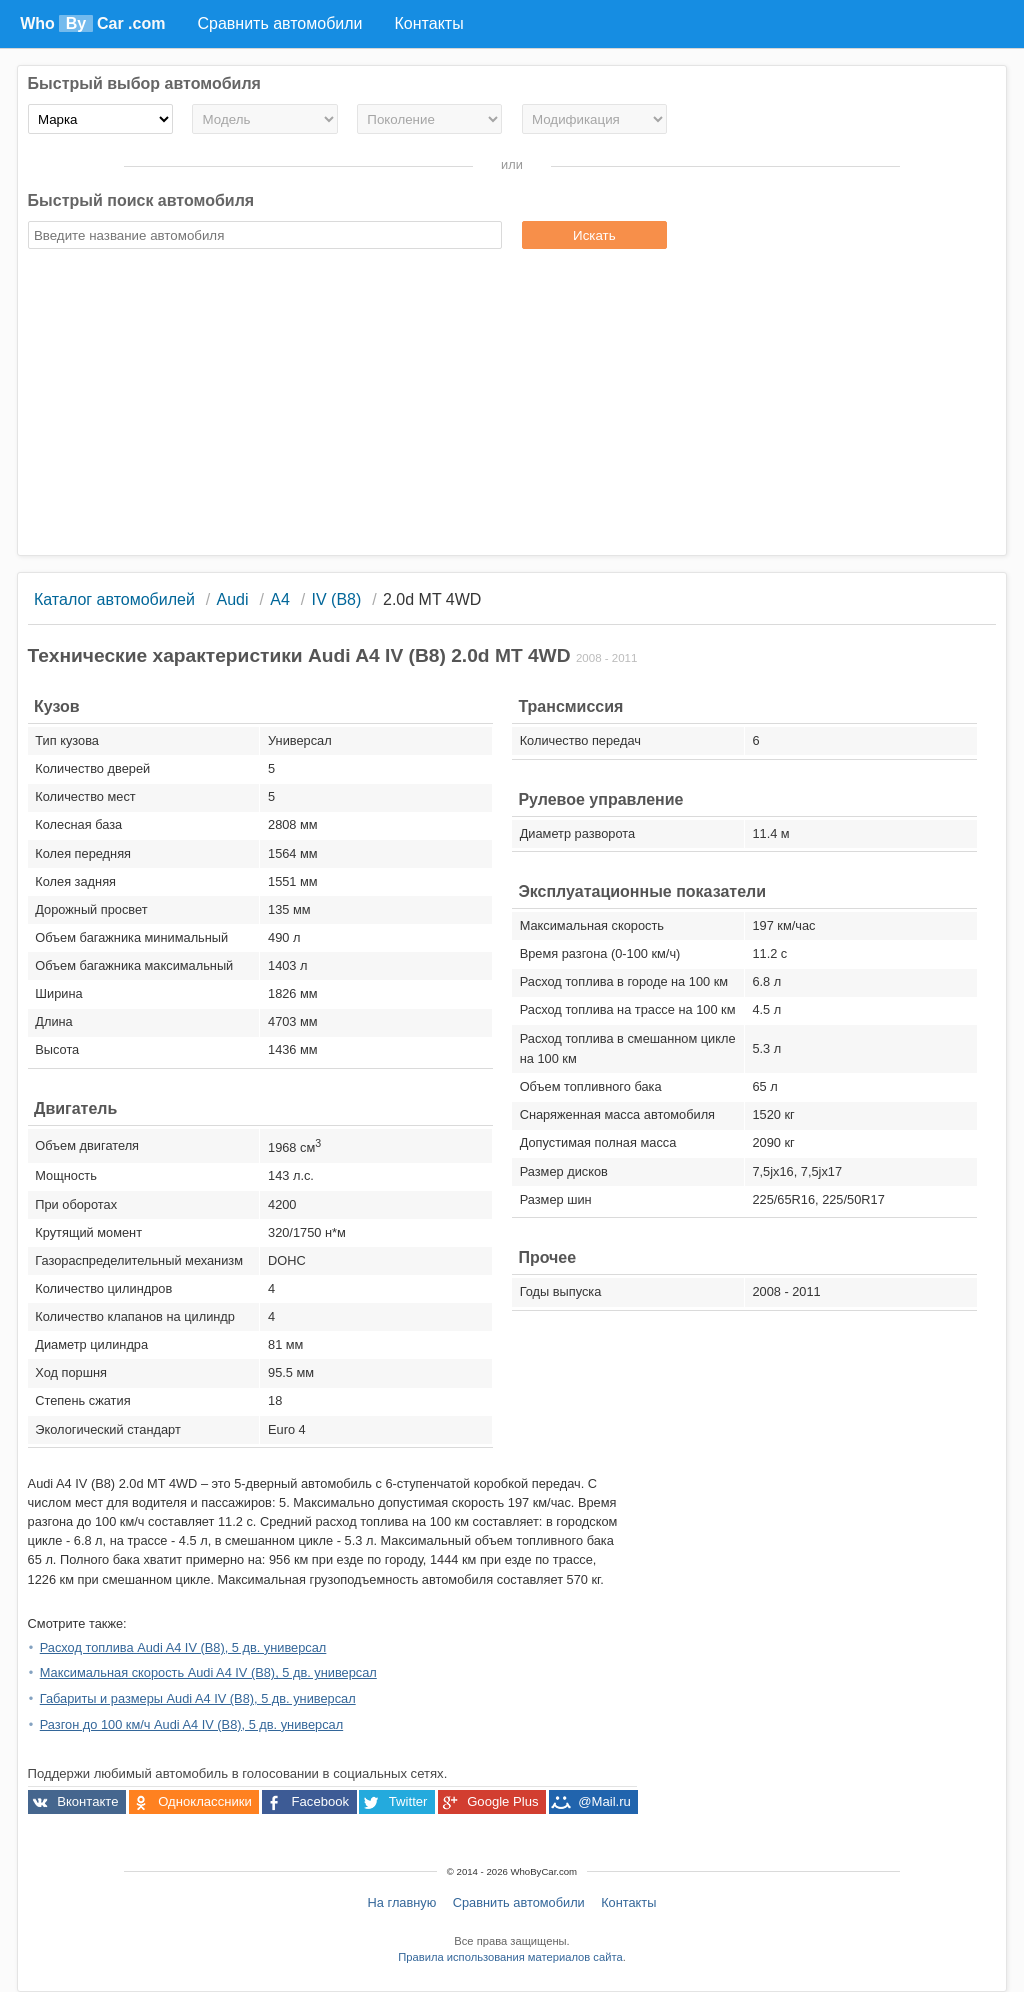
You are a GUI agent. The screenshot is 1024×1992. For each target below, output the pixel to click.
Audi (233, 599)
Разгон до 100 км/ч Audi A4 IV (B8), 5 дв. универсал (191, 1724)
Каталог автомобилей (114, 599)
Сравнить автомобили (519, 1902)
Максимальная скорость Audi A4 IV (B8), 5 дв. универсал (208, 1672)
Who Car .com (92, 23)
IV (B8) (337, 599)
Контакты (628, 1902)
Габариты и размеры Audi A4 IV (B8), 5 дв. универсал (198, 1698)
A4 (280, 599)
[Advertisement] (512, 405)
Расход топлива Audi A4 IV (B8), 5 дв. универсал (183, 1647)
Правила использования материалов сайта (510, 1957)
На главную (402, 1902)
